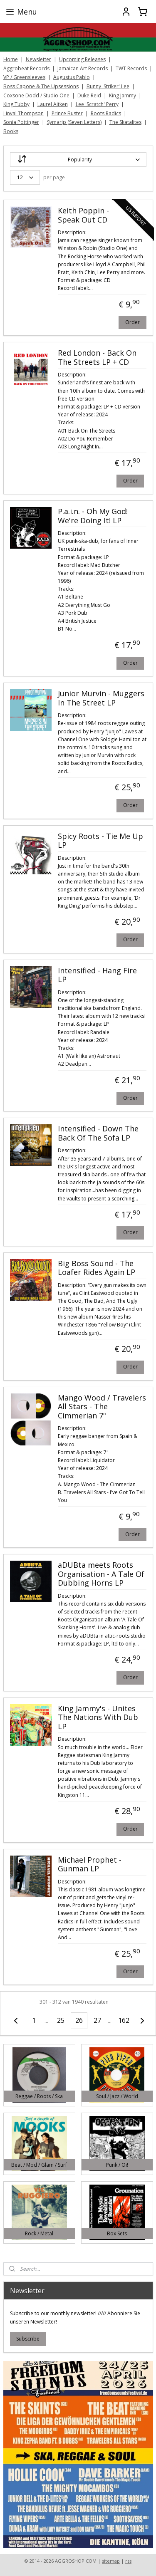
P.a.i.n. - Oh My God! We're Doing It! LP (93, 516)
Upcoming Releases (82, 59)
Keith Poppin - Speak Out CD (83, 215)
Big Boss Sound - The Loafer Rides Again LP (96, 1268)
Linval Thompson (23, 113)
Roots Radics (106, 113)
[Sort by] (78, 159)
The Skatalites (125, 122)
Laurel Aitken (52, 104)
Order (132, 321)
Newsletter (38, 59)
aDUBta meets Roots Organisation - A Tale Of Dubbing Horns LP (101, 1574)
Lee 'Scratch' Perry (97, 104)
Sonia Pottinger (21, 122)
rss (128, 2561)
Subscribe (28, 2338)
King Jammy (122, 95)
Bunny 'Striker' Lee (108, 86)
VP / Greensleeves (24, 77)
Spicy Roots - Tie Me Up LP (100, 840)
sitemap (111, 2561)
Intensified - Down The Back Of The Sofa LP (98, 1133)
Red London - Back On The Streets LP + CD (97, 358)
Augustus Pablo (71, 77)
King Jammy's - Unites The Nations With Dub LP (98, 1717)
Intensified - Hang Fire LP (97, 975)
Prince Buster (67, 113)
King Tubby (16, 104)
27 (97, 2020)
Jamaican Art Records (82, 68)
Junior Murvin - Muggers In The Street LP (101, 698)
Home (10, 59)
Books (10, 131)
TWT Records (131, 68)
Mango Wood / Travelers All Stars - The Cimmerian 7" (102, 1406)
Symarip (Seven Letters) (74, 122)
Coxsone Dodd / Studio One (36, 95)
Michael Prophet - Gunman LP (89, 1864)
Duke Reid (89, 95)
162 (123, 2020)
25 (60, 2020)
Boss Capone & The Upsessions (41, 86)
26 (79, 2020)
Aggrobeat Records (26, 68)
